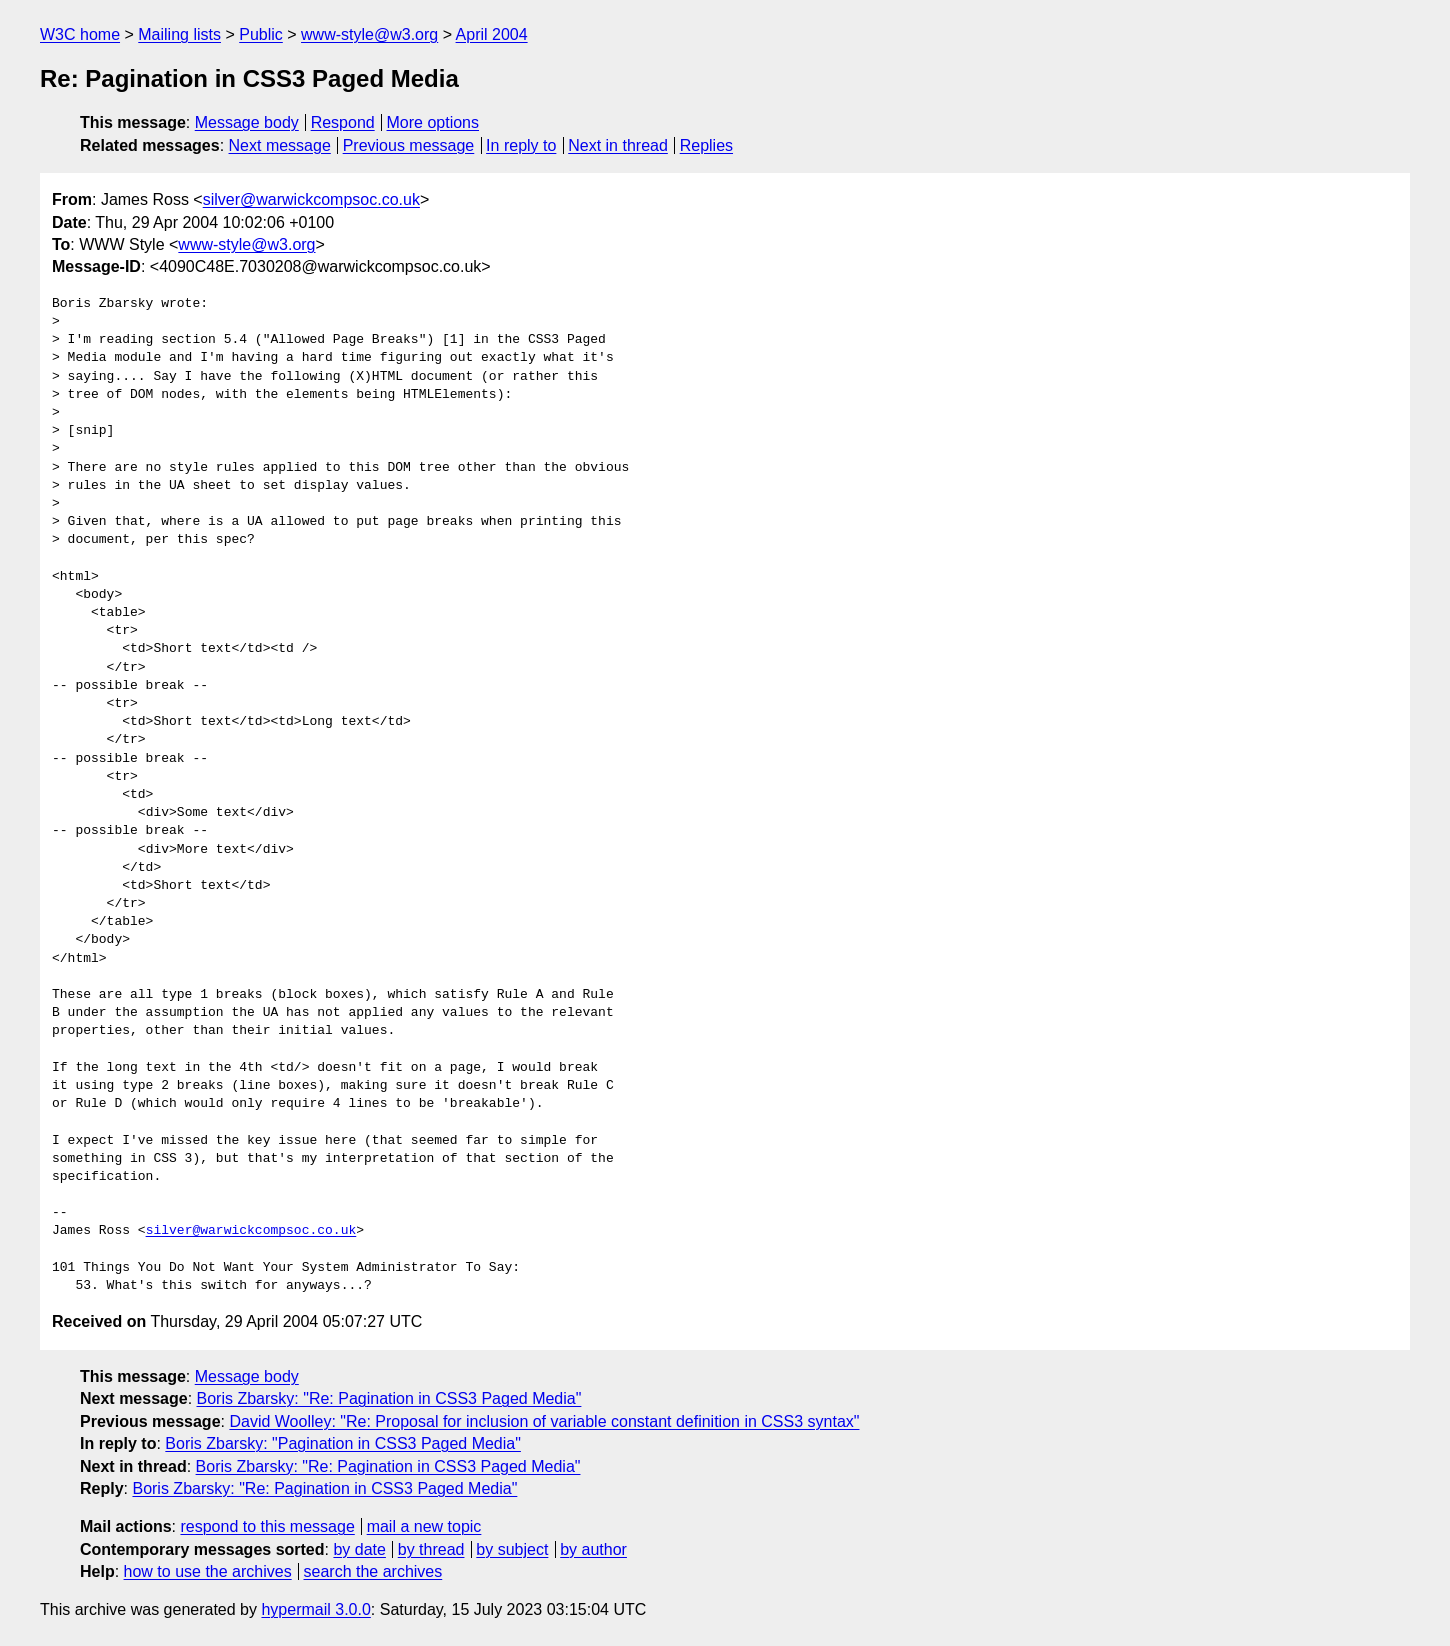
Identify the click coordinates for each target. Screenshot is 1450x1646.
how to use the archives (208, 1571)
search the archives (373, 1571)
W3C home (80, 34)
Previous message (409, 145)
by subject (512, 1549)
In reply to (521, 145)
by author (593, 1549)
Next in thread (618, 145)
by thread (431, 1549)
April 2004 (492, 34)
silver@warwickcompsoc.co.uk (311, 199)
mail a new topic (424, 1526)
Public (261, 34)
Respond (343, 122)
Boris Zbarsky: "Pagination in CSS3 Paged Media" (343, 1443)
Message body (247, 122)
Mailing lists (179, 34)
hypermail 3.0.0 (315, 1609)
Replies (706, 145)
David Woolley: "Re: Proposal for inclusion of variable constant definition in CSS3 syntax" (544, 1421)
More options (433, 122)
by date (359, 1549)
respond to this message (267, 1526)
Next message (280, 145)
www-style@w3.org (369, 34)
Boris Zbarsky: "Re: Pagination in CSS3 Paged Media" (389, 1398)
